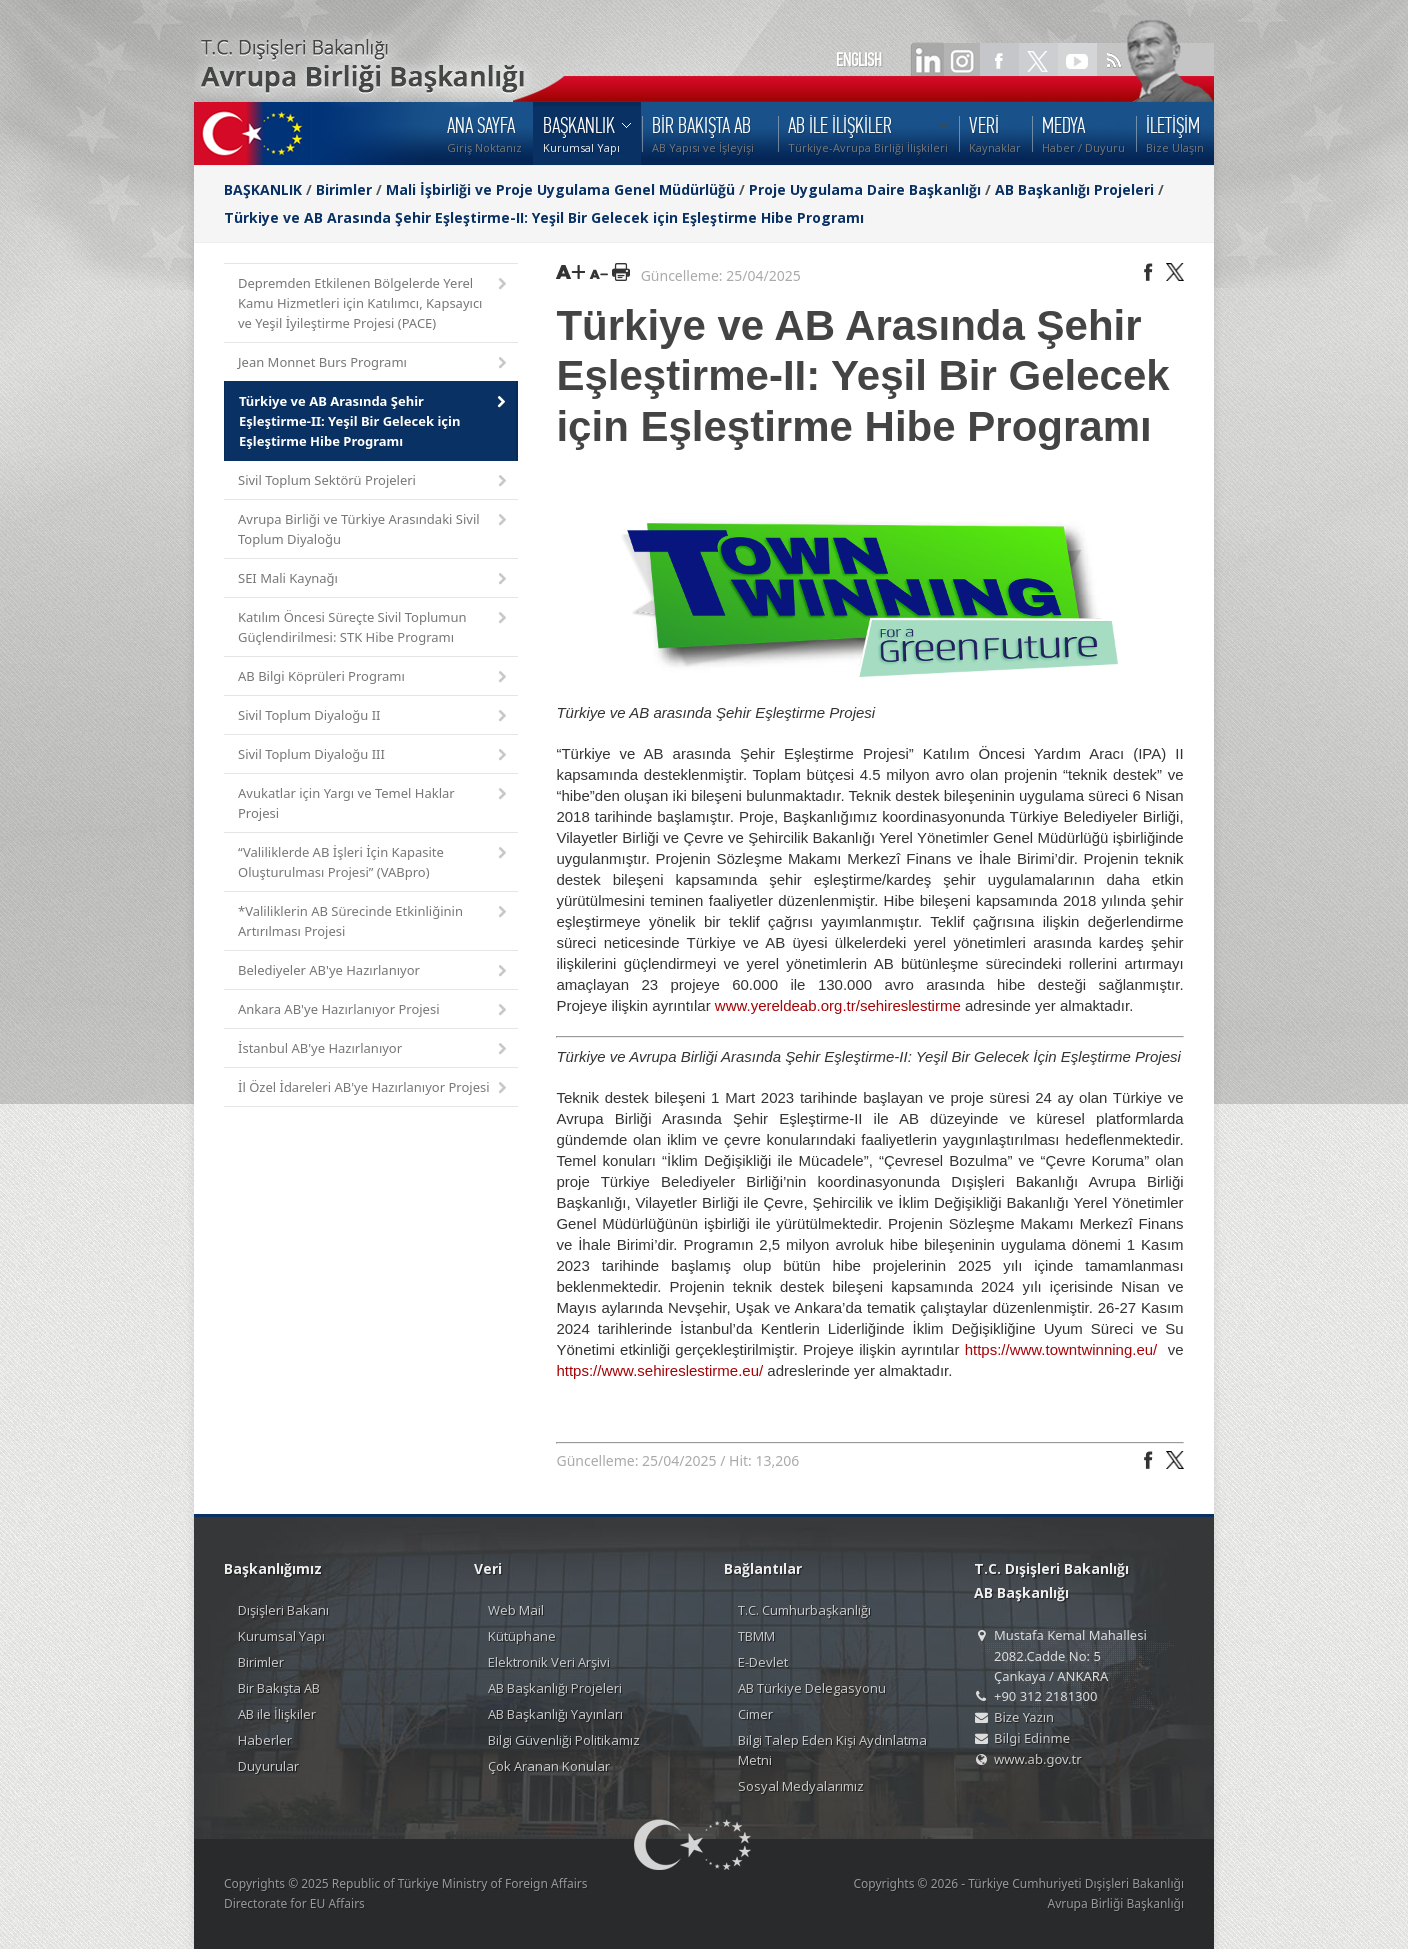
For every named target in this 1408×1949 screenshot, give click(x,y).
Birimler (344, 189)
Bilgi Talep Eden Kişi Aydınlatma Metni (832, 1750)
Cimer (755, 1714)
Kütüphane (522, 1636)
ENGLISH (859, 60)
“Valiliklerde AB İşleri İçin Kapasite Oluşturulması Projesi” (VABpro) (374, 862)
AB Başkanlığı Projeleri (1074, 189)
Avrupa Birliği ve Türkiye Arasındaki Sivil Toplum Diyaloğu (374, 529)
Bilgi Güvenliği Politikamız (564, 1740)
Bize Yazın (1024, 1717)
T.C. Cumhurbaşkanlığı (804, 1610)
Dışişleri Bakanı (283, 1610)
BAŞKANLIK (263, 189)
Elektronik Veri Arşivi (549, 1662)
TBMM (756, 1636)
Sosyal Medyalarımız (801, 1786)
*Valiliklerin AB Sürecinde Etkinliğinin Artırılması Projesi (374, 921)
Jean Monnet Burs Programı (374, 363)
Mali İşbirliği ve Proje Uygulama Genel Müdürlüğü (560, 189)
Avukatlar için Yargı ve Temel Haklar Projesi (374, 803)
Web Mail (516, 1610)
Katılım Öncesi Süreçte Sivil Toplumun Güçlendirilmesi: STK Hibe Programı (374, 627)
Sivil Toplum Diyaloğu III (374, 755)
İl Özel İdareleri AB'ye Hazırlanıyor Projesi (374, 1088)
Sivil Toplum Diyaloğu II (374, 716)
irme (946, 1005)
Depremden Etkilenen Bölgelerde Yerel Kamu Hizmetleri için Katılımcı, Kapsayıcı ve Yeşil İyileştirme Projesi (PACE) (374, 303)
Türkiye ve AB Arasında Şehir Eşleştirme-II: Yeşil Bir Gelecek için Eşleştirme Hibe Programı (544, 217)
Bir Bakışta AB (279, 1688)
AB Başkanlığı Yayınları (555, 1714)
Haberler (265, 1740)
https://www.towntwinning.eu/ (1064, 1349)
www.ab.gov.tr (1038, 1759)
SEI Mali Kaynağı (374, 579)
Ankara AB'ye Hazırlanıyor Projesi (374, 1010)
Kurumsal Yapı (281, 1636)
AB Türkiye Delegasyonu (812, 1688)
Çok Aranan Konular (549, 1766)
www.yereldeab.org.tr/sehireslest (823, 1005)
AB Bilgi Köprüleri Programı (374, 677)
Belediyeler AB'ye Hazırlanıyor (374, 971)
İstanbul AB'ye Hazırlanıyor (374, 1049)
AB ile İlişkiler (277, 1714)
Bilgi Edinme (1032, 1738)
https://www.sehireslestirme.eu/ (661, 1370)
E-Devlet (763, 1662)
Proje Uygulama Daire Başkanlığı (865, 189)
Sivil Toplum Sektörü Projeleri (374, 481)
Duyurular (268, 1766)
